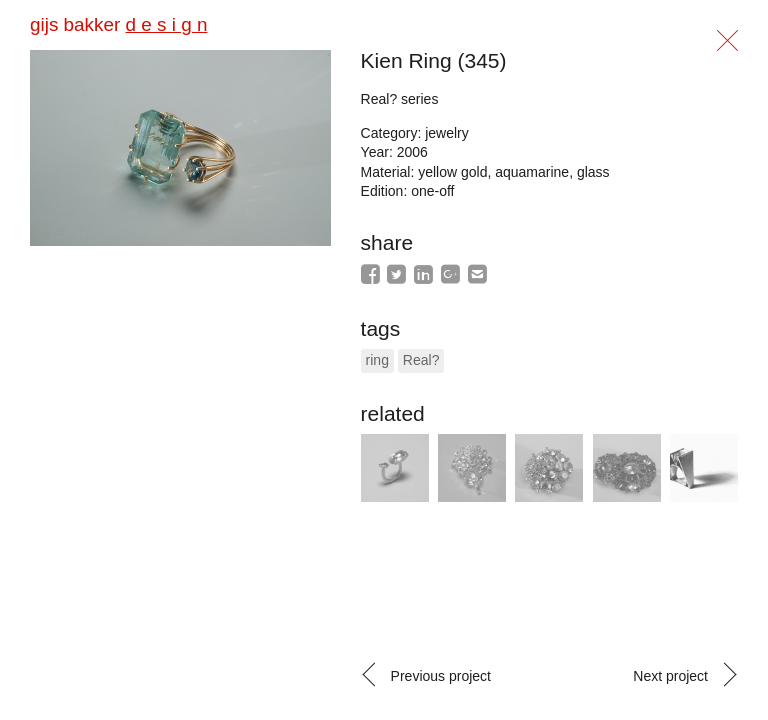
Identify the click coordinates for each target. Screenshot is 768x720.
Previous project (441, 676)
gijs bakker (118, 24)
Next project (670, 676)
